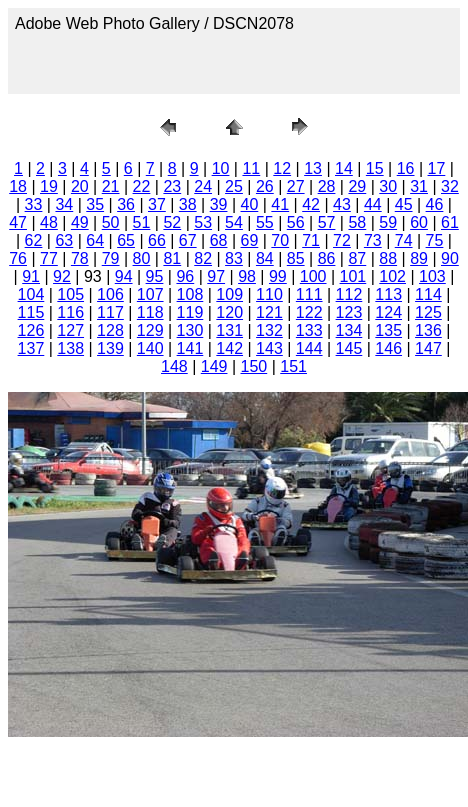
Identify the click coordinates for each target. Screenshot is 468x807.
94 (124, 276)
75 (435, 240)
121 (269, 312)
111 (309, 294)
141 (190, 348)
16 (406, 168)
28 (327, 186)
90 (450, 258)
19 (49, 186)
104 (31, 294)
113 (388, 294)
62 (34, 240)
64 (95, 240)
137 (31, 348)
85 (296, 258)
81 (172, 258)
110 (269, 294)
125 (428, 312)
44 (373, 204)
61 (450, 222)
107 (150, 294)
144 (309, 348)
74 (404, 240)
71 (311, 240)
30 (388, 186)
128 (110, 330)
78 (80, 258)
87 (357, 258)
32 (450, 186)
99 (278, 276)
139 (110, 348)
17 (437, 168)
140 (150, 348)
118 (150, 312)
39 (219, 204)
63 (64, 240)
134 (349, 330)
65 (126, 240)
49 (80, 222)
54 (234, 222)
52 (172, 222)
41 (280, 204)
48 (49, 222)
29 (357, 186)
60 (419, 222)
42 (311, 204)
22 (142, 186)
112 (349, 294)
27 (296, 186)
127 (70, 330)
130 (190, 330)
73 (373, 240)
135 (388, 330)
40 (250, 204)
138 (70, 348)
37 (157, 204)
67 (188, 240)
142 (229, 348)
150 (254, 366)
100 (313, 276)
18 (18, 186)
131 (229, 330)
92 (62, 276)
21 (111, 186)
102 (392, 276)
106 (110, 294)
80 (142, 258)
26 (265, 186)
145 (349, 348)
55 (265, 222)
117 (110, 312)
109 (229, 294)
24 (203, 186)
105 (70, 294)
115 (31, 312)
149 (214, 366)
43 (342, 204)
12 (282, 168)
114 (428, 294)
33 (34, 204)
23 (172, 186)
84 (265, 258)
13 (313, 168)
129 (150, 330)
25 (234, 186)
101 (353, 276)
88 (388, 258)
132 (269, 330)
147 (428, 348)
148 (174, 366)
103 (432, 276)
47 (18, 222)
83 (234, 258)
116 (70, 312)
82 (203, 258)
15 (375, 168)
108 (190, 294)
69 (250, 240)
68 (219, 240)
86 (327, 258)
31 (419, 186)
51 (142, 222)
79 (111, 258)
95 (155, 276)
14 (344, 168)
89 (419, 258)
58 (357, 222)
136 (428, 330)
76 (18, 258)
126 (31, 330)
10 (221, 168)
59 (388, 222)
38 (188, 204)
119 (190, 312)
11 (251, 168)
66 (157, 240)
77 (49, 258)
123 (349, 312)
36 (126, 204)
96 (185, 276)
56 (296, 222)
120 (229, 312)
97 (216, 276)
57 (327, 222)
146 (388, 348)
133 (309, 330)
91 (31, 276)
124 (388, 312)
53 (203, 222)
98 (247, 276)
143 (269, 348)
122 (309, 312)
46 (435, 204)
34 (64, 204)
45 (404, 204)
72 (342, 240)
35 (95, 204)
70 (280, 240)
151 (293, 366)
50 (111, 222)
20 (80, 186)
